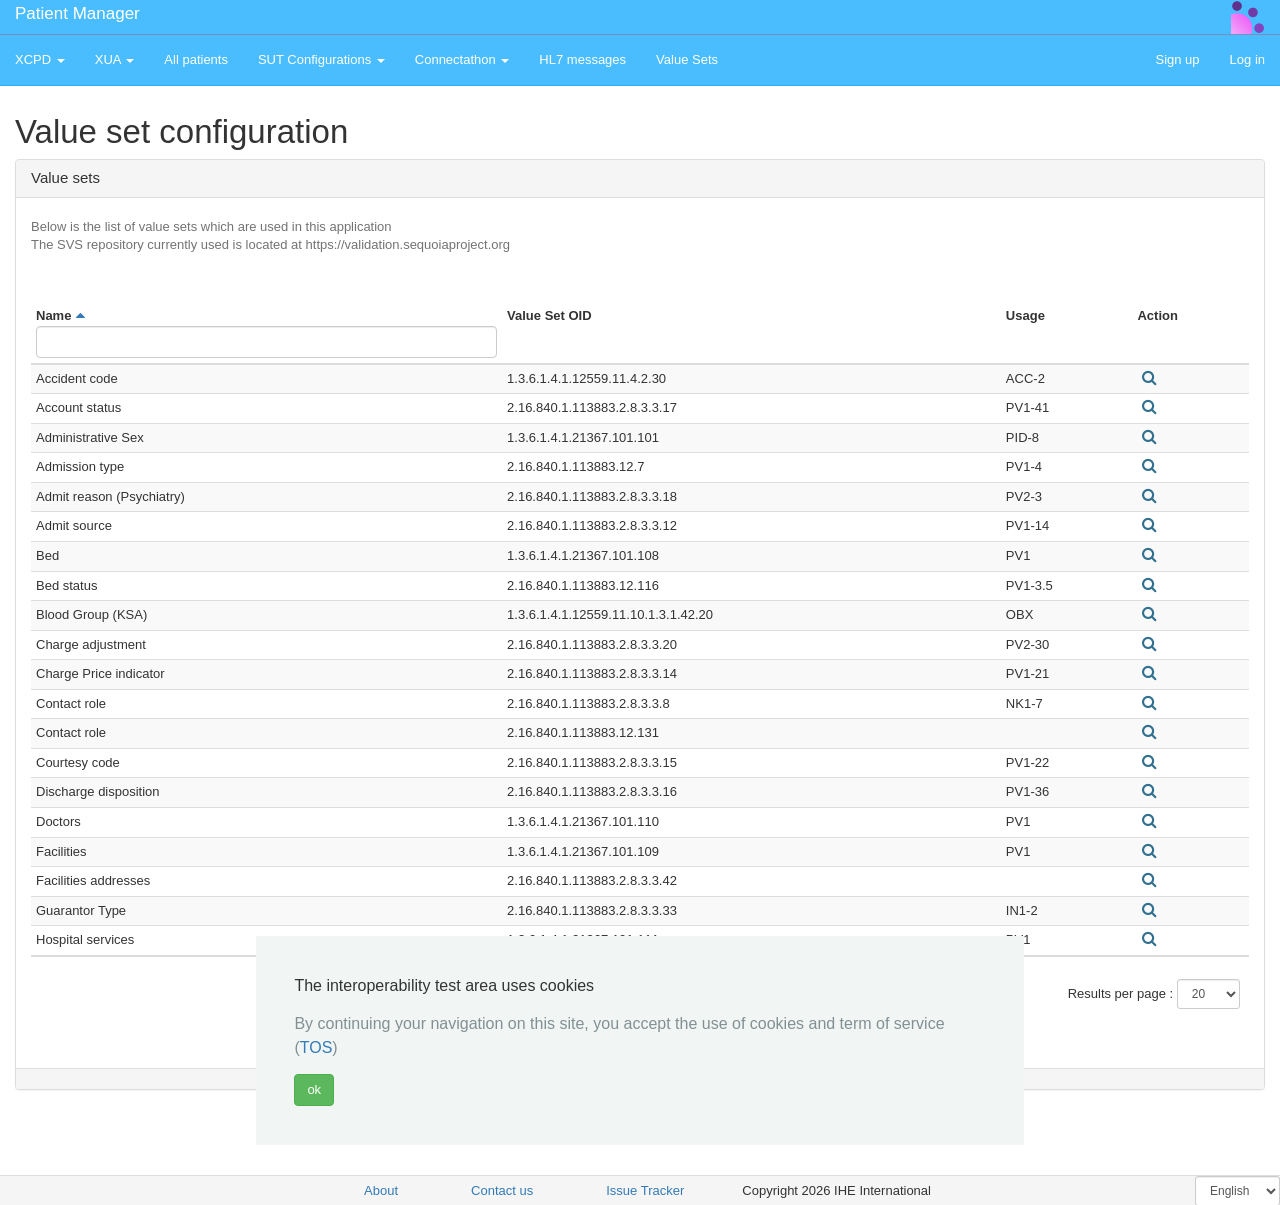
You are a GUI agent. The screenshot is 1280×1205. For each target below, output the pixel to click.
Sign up (1177, 59)
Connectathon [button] (462, 59)
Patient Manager (77, 13)
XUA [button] (115, 59)
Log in (1247, 59)
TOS (316, 1047)
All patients (196, 59)
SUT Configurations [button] (321, 59)
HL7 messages (582, 59)
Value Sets (687, 59)
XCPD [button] (40, 59)
